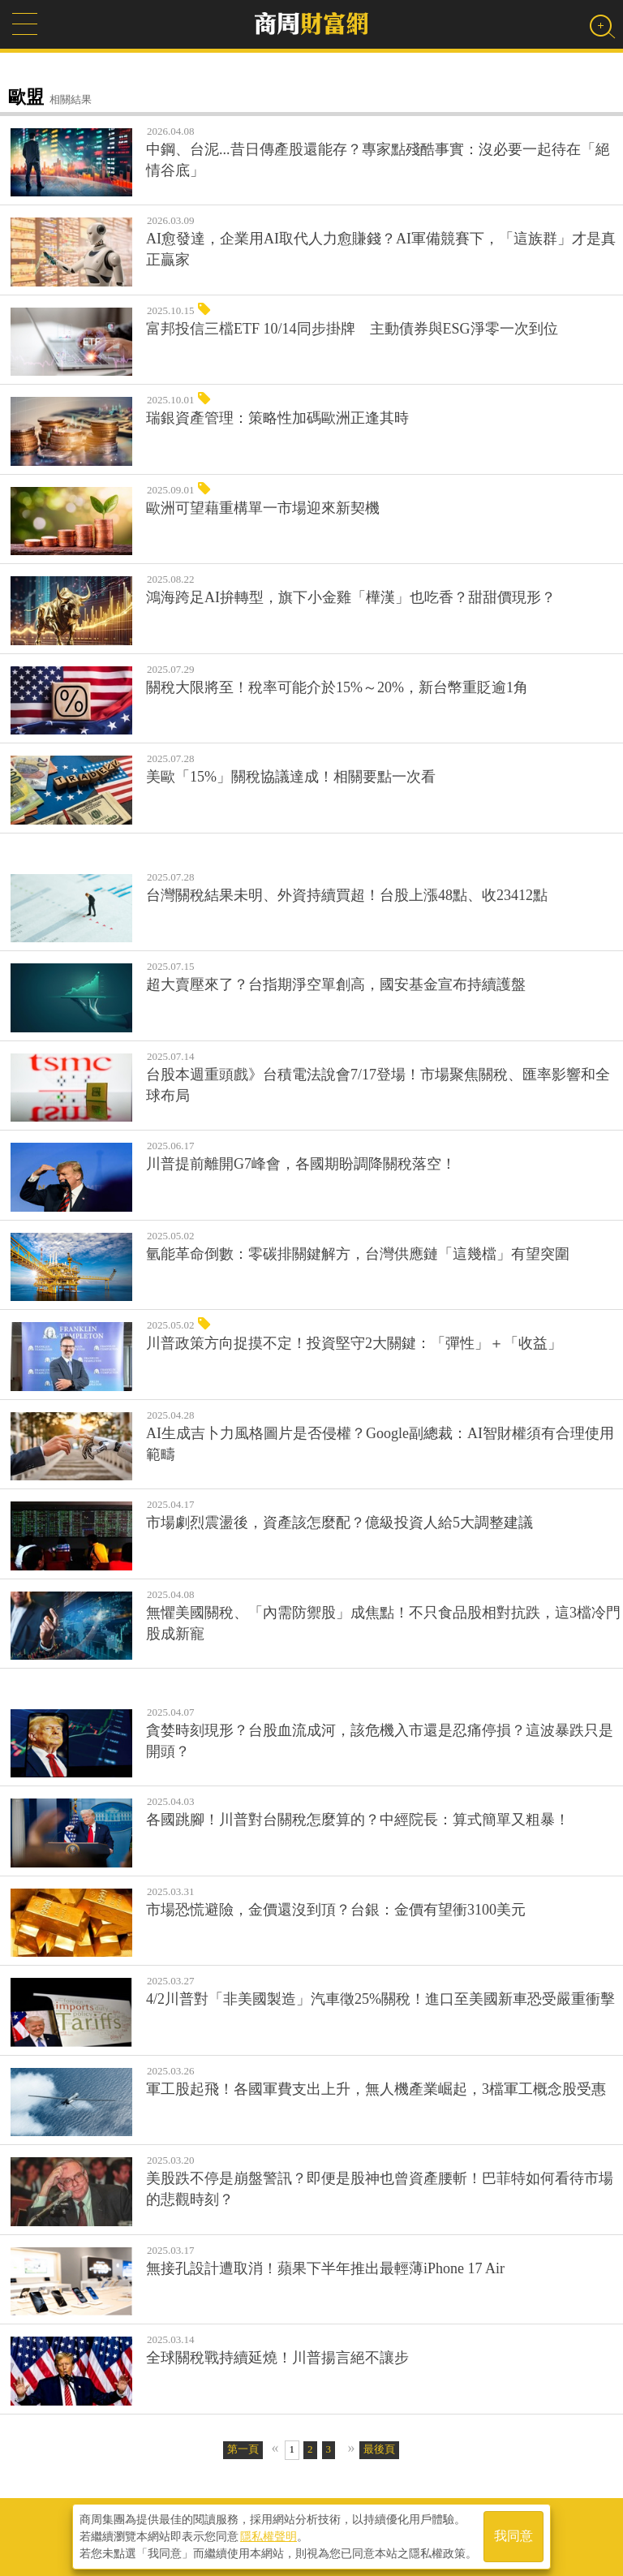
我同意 (513, 2537)
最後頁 (379, 2449)
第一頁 (243, 2449)
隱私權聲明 (268, 2536)
